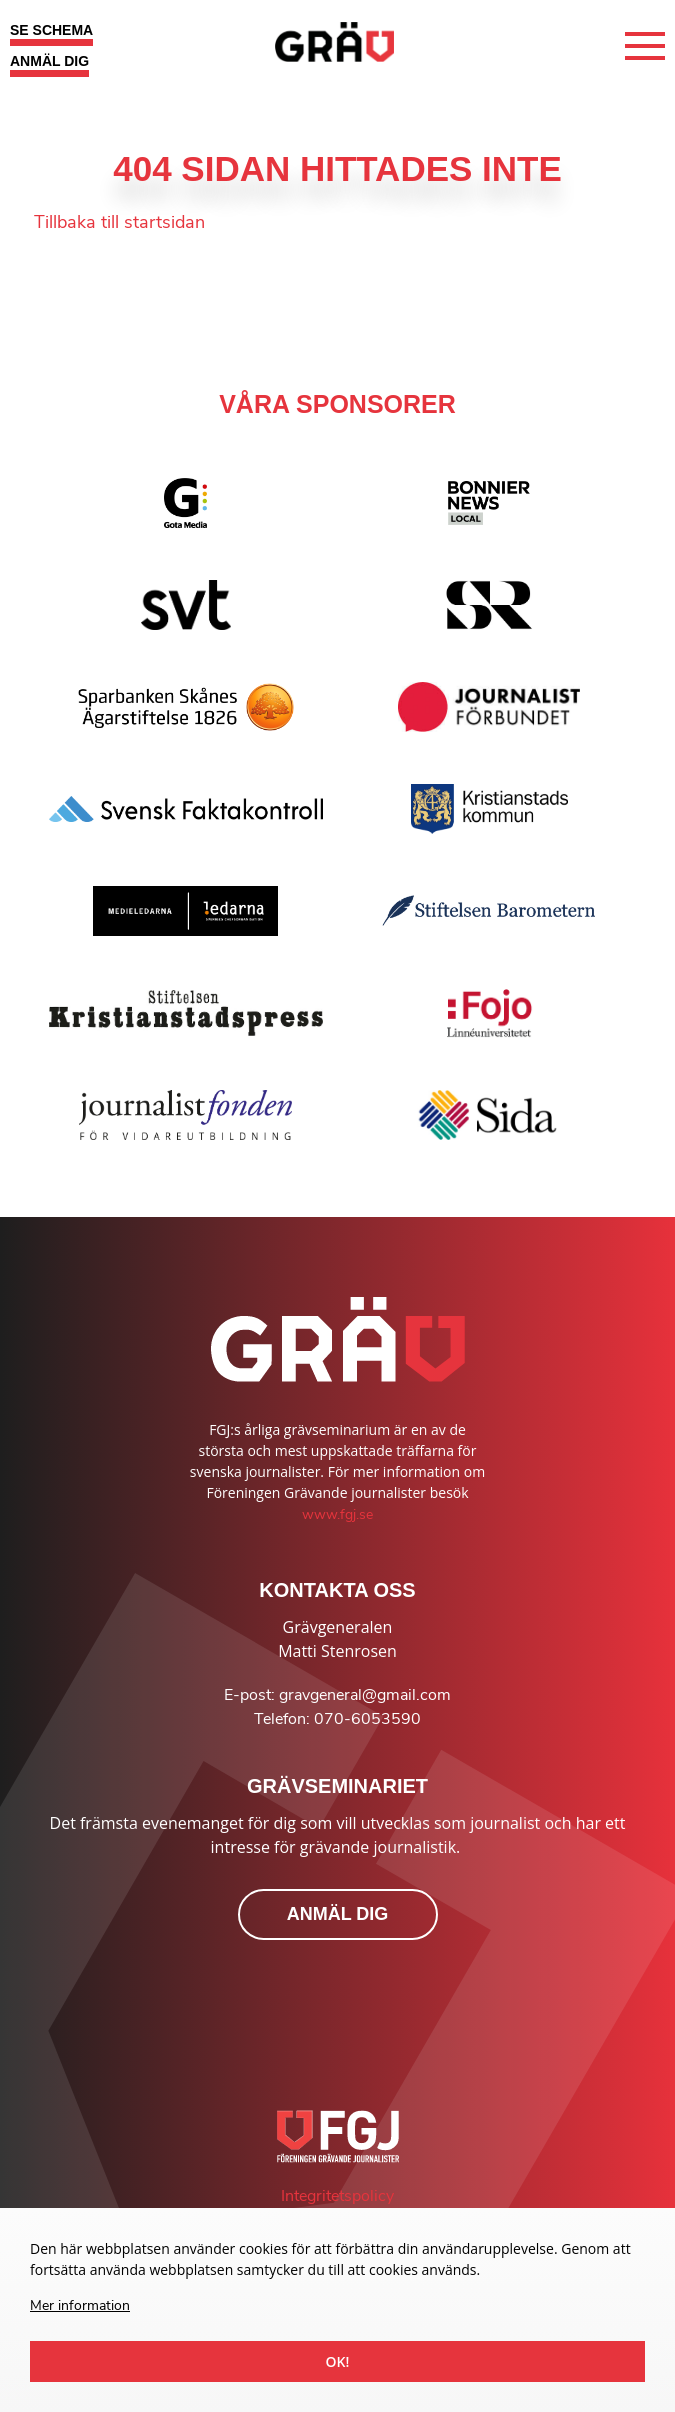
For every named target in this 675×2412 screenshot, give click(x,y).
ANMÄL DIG (49, 61)
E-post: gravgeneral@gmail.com (337, 1695)
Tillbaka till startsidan (119, 222)
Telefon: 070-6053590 (337, 1719)
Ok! (338, 2361)
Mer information (80, 2305)
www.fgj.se (337, 1514)
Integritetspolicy (337, 2196)
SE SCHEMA (51, 30)
